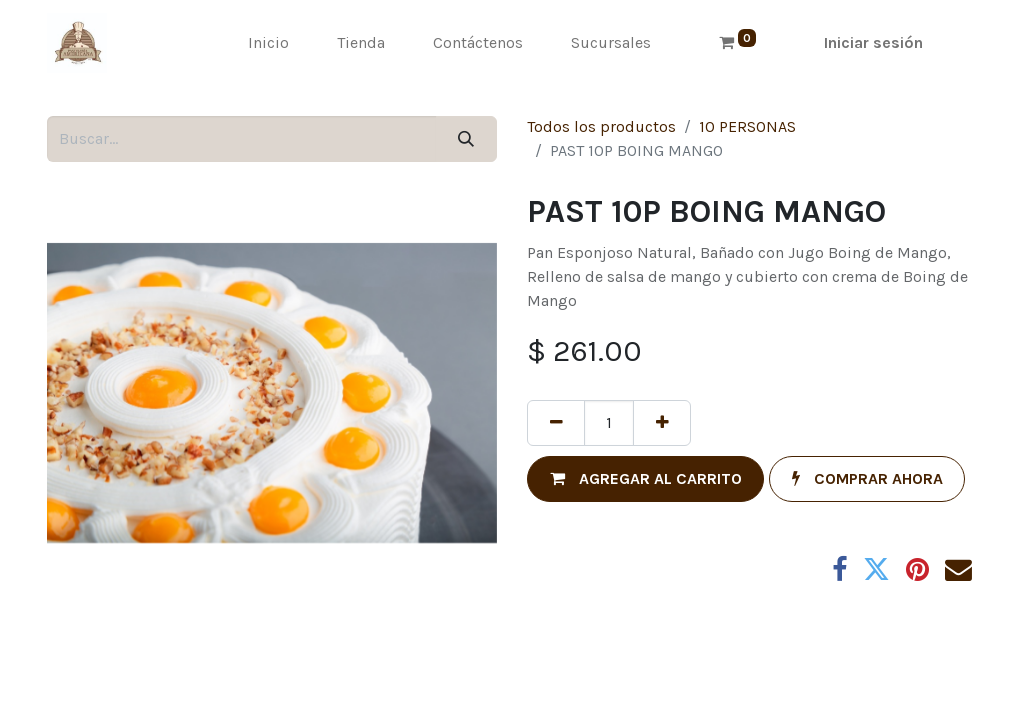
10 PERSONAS (747, 126)
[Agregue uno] (662, 423)
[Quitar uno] (556, 423)
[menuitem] (268, 43)
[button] (645, 479)
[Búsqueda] (466, 139)
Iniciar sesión (873, 42)
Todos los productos (601, 126)
